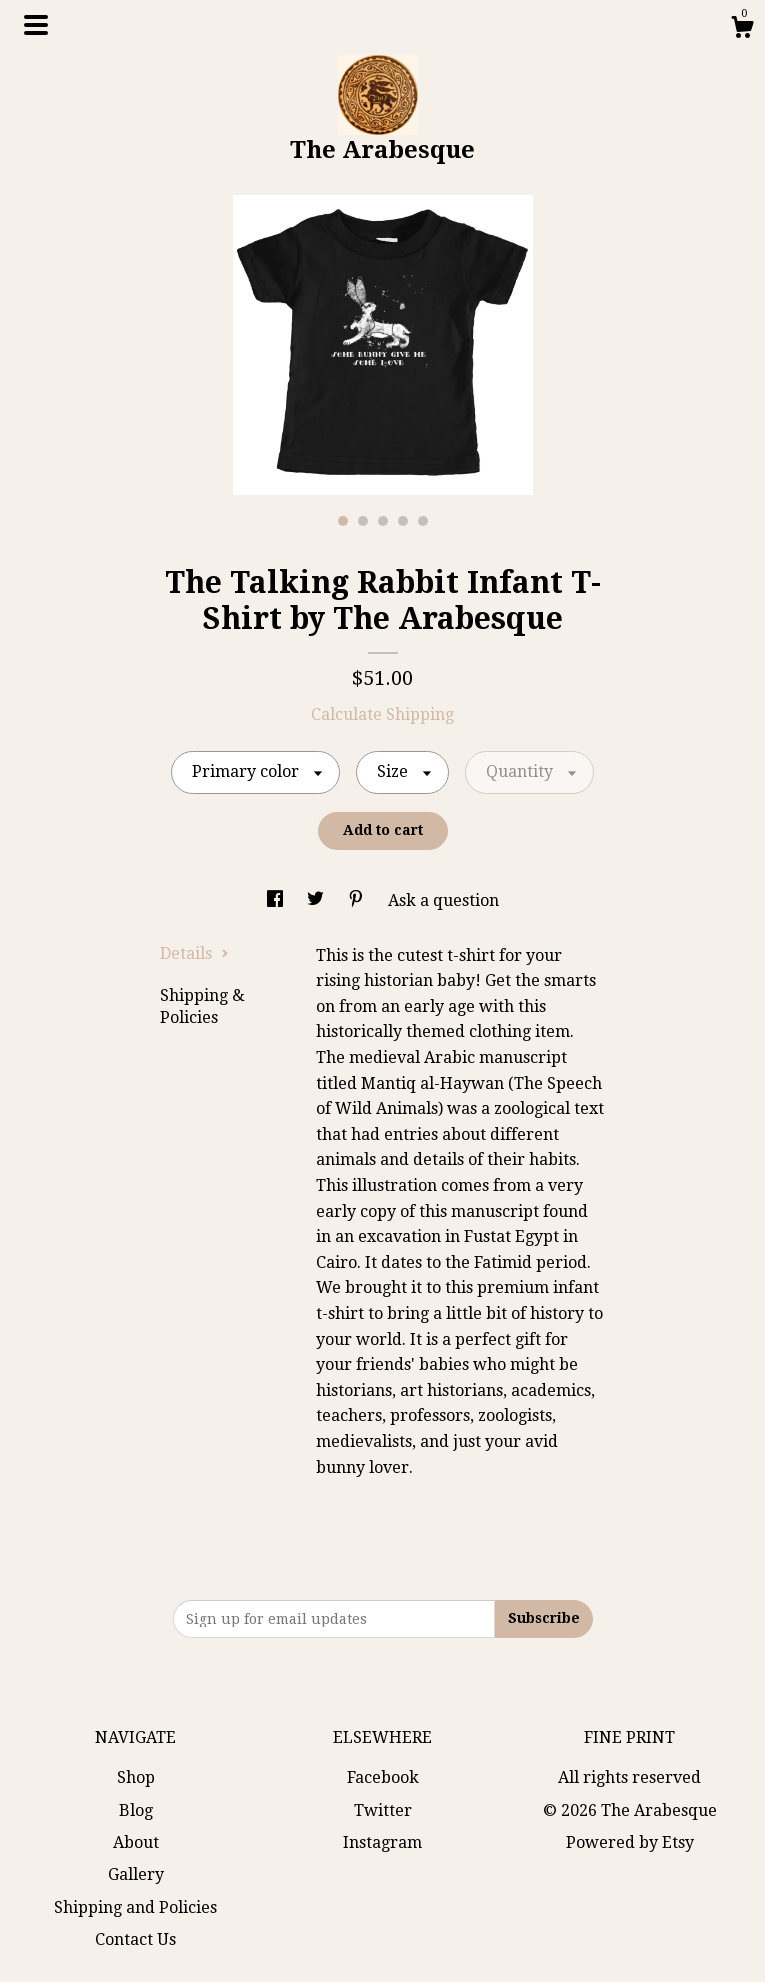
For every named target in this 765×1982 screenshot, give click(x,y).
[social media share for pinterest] (358, 900)
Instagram (382, 1842)
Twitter (383, 1810)
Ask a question (443, 900)
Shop (136, 1777)
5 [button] (423, 521)
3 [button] (383, 521)
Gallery (136, 1874)
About (136, 1842)
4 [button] (403, 521)
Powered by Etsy (630, 1842)
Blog (136, 1810)
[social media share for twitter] (317, 900)
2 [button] (363, 521)
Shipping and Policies (135, 1907)
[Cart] (742, 30)
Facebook (383, 1777)
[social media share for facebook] (277, 900)
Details (194, 953)
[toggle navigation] (36, 25)
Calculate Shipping (382, 714)
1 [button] (343, 521)
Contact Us (135, 1939)
